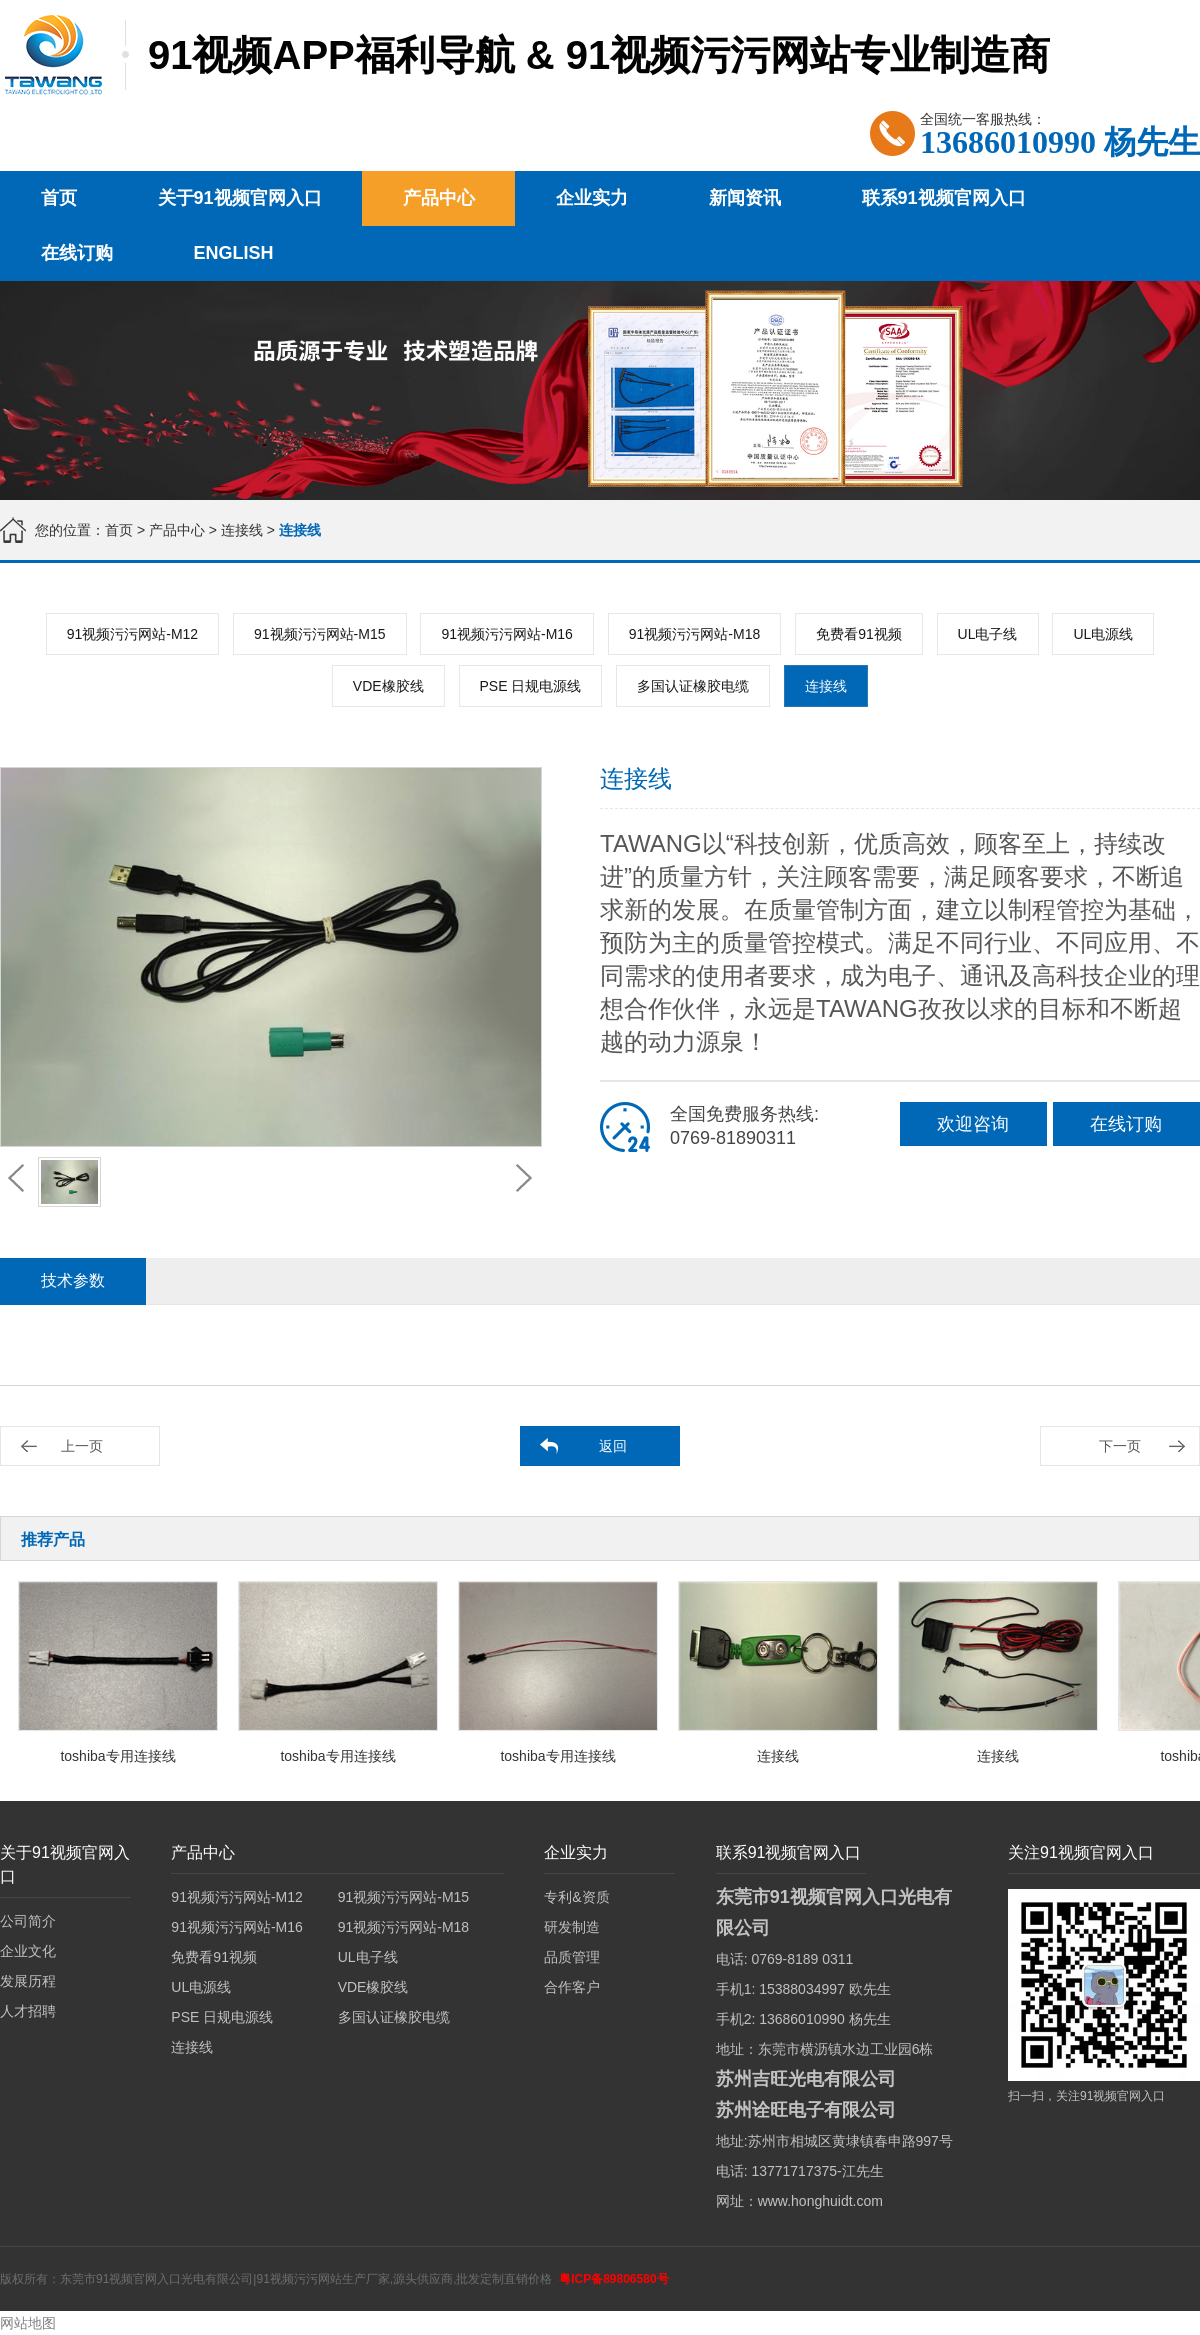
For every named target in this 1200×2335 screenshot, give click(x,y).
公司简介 (28, 1921)
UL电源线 (1103, 634)
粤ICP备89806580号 (613, 2279)
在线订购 (77, 253)
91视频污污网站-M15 (319, 634)
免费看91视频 (859, 634)
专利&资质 (576, 1897)
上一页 (82, 1446)
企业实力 (592, 198)
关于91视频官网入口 (240, 198)
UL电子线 (988, 634)
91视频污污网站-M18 (694, 634)
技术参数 (73, 1280)
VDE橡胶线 (388, 686)
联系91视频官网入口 (944, 198)
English (234, 253)
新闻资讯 (745, 198)
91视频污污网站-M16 (506, 634)
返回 (613, 1446)
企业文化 (28, 1951)
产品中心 (439, 198)
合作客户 (572, 1987)
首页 (59, 198)
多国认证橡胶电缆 (693, 686)
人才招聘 (28, 2011)
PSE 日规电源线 (531, 686)
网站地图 (28, 2323)
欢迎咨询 (973, 1124)
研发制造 (572, 1927)
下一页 (1120, 1446)
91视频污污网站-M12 (132, 634)
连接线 (244, 530)
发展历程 (28, 1981)
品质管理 (572, 1957)
